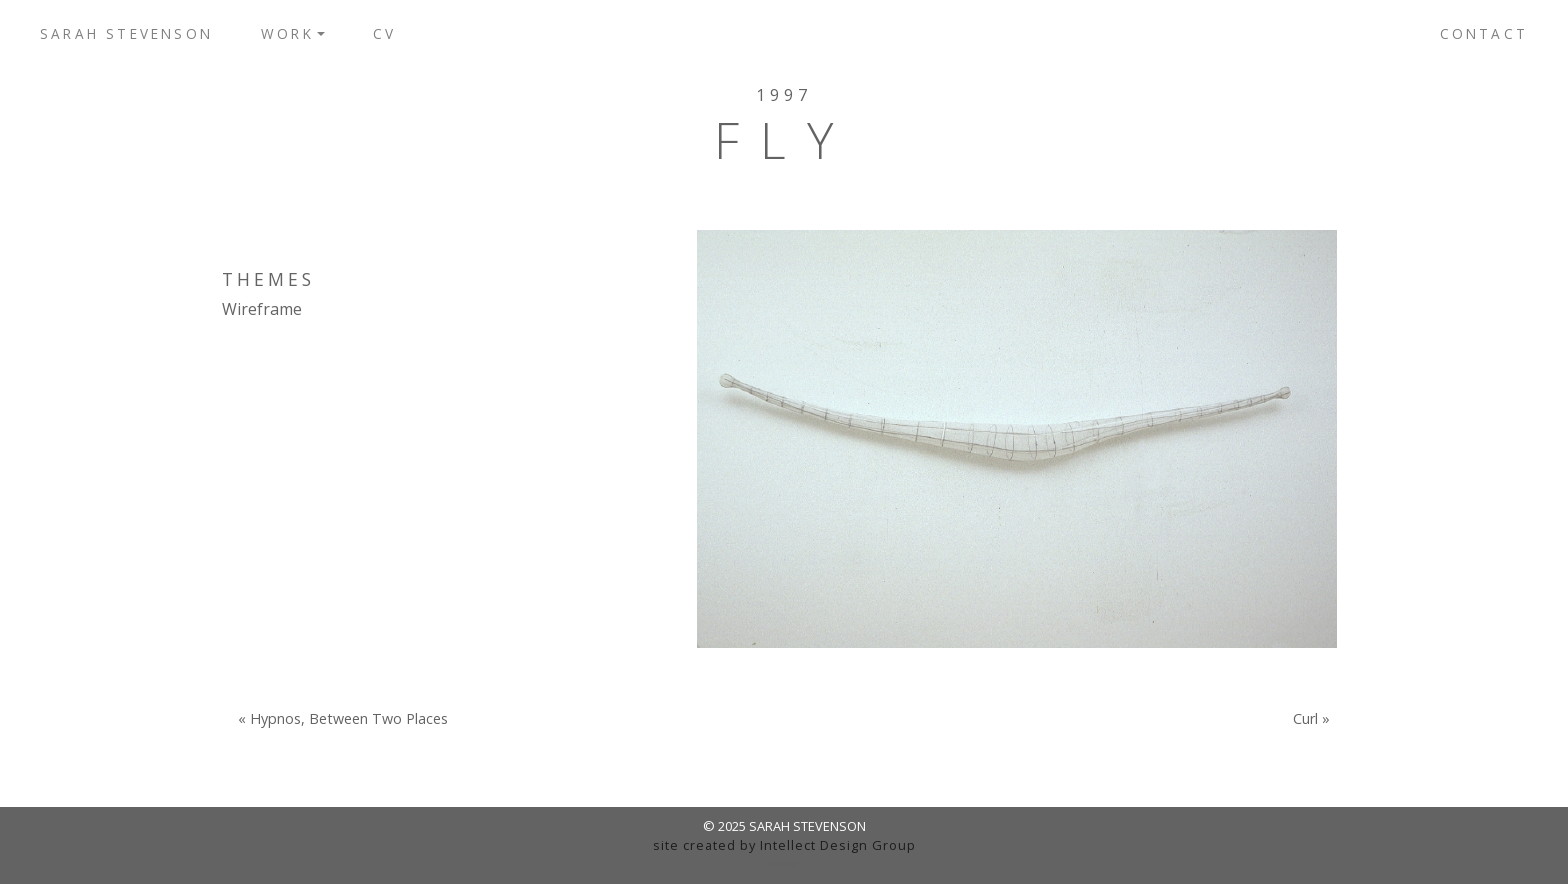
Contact (1484, 33)
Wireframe (262, 309)
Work (287, 33)
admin (784, 864)
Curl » (1311, 719)
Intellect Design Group (838, 845)
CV (384, 33)
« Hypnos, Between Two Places (343, 719)
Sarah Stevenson (126, 33)
